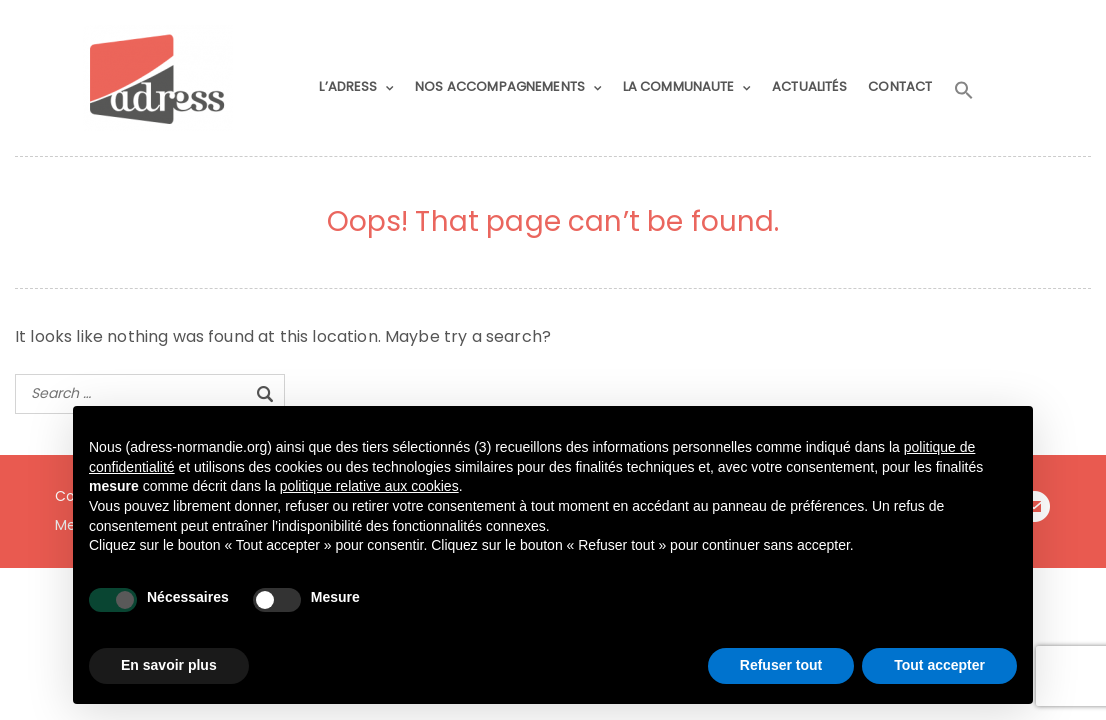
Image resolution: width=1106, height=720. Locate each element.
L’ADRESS (348, 86)
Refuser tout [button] (781, 665)
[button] (964, 91)
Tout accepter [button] (939, 665)
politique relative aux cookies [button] (369, 486)
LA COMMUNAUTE (679, 86)
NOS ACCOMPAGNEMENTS (500, 86)
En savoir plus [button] (169, 665)
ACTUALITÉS (809, 86)
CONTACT (900, 86)
